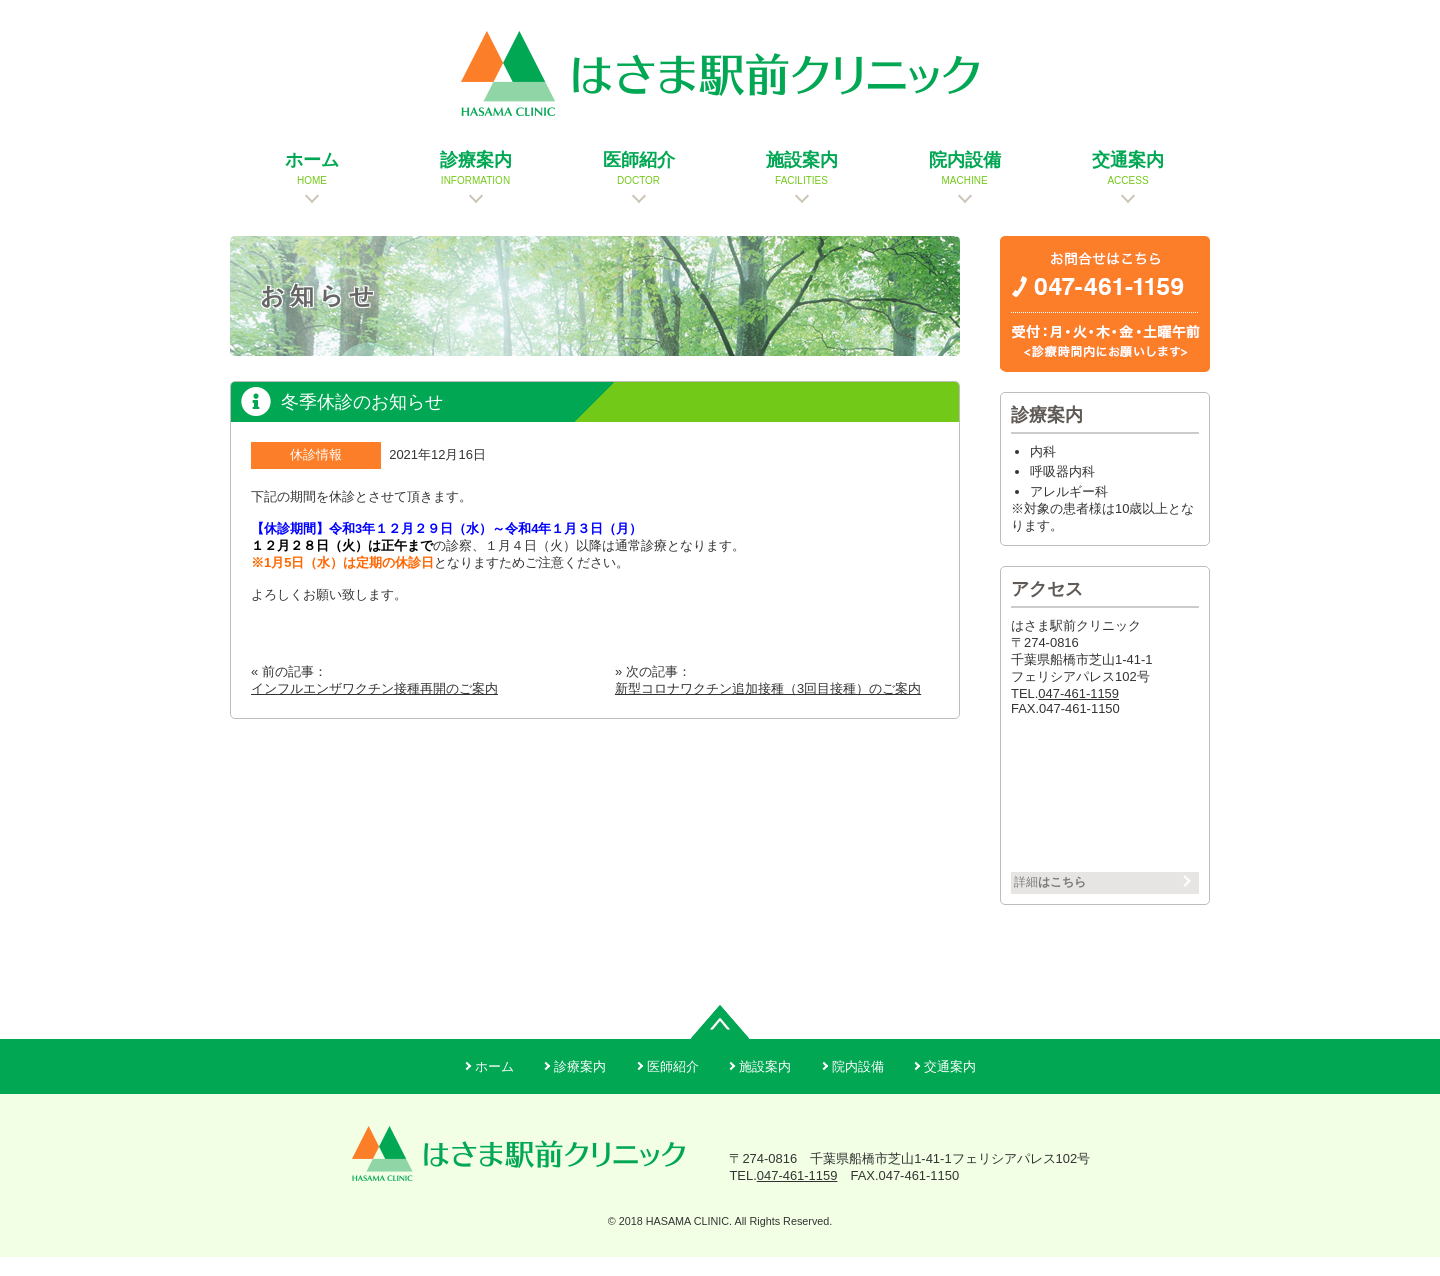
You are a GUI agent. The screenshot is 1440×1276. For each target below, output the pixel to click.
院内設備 (858, 1085)
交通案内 (950, 1085)
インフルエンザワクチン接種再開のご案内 (374, 698)
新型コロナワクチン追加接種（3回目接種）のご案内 (768, 698)
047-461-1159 (1078, 703)
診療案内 (580, 1085)
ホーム (494, 1085)
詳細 (1060, 896)
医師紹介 (673, 1085)
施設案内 (765, 1085)
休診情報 (316, 464)
